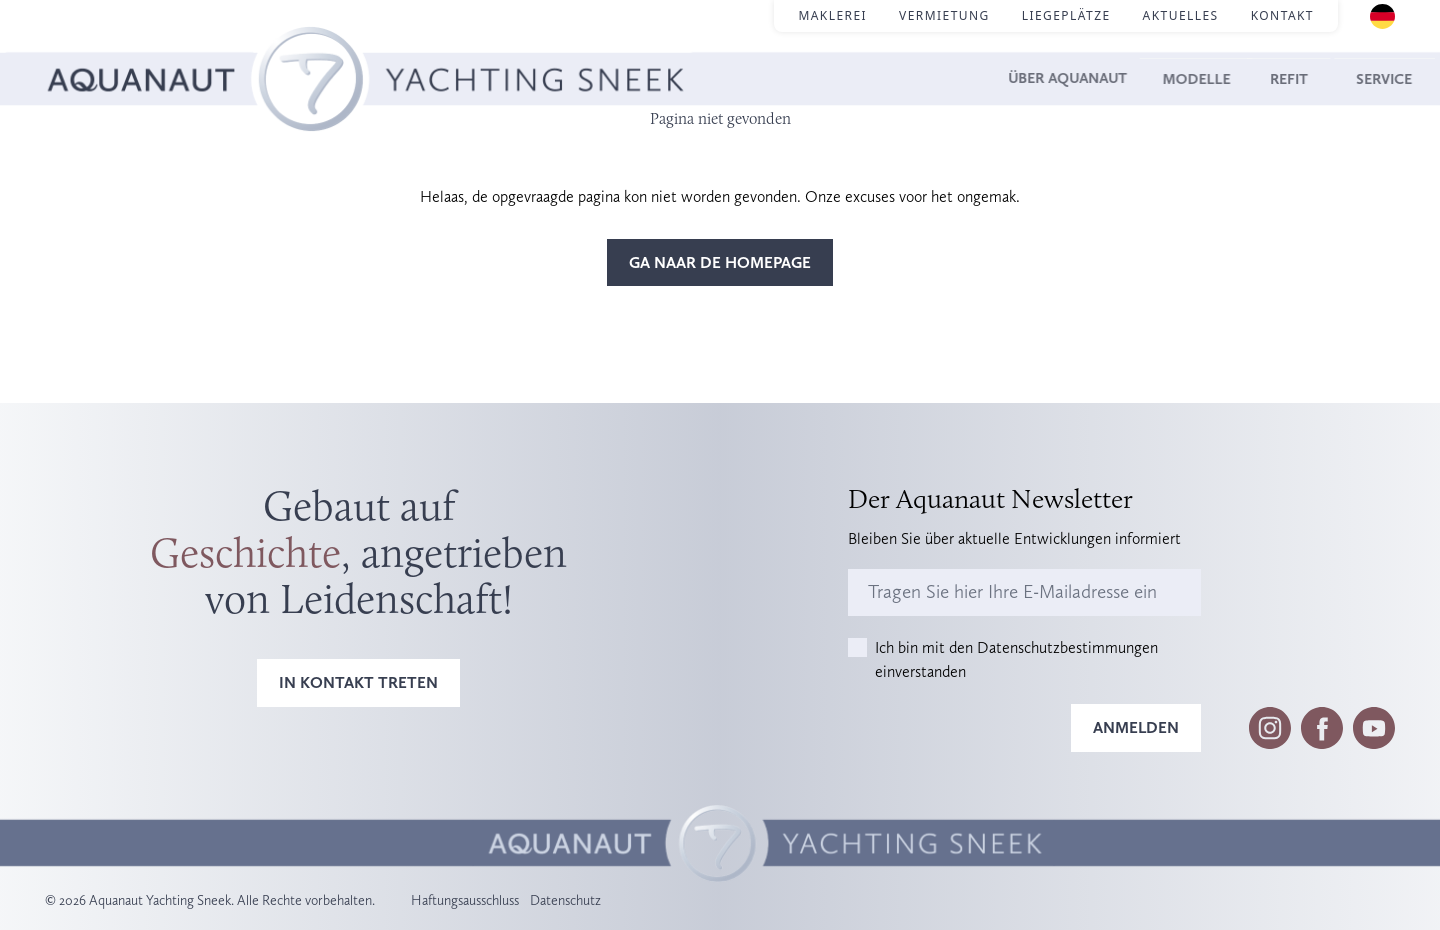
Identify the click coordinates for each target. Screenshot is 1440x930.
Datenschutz (565, 900)
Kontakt (1282, 15)
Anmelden (1136, 727)
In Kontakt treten (358, 682)
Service (1364, 78)
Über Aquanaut (1032, 78)
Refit (1272, 78)
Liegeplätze (1066, 15)
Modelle (1174, 78)
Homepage (83, 50)
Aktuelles (1181, 15)
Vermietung (944, 15)
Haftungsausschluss (465, 900)
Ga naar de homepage (720, 262)
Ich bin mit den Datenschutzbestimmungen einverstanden (1016, 659)
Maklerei (832, 15)
